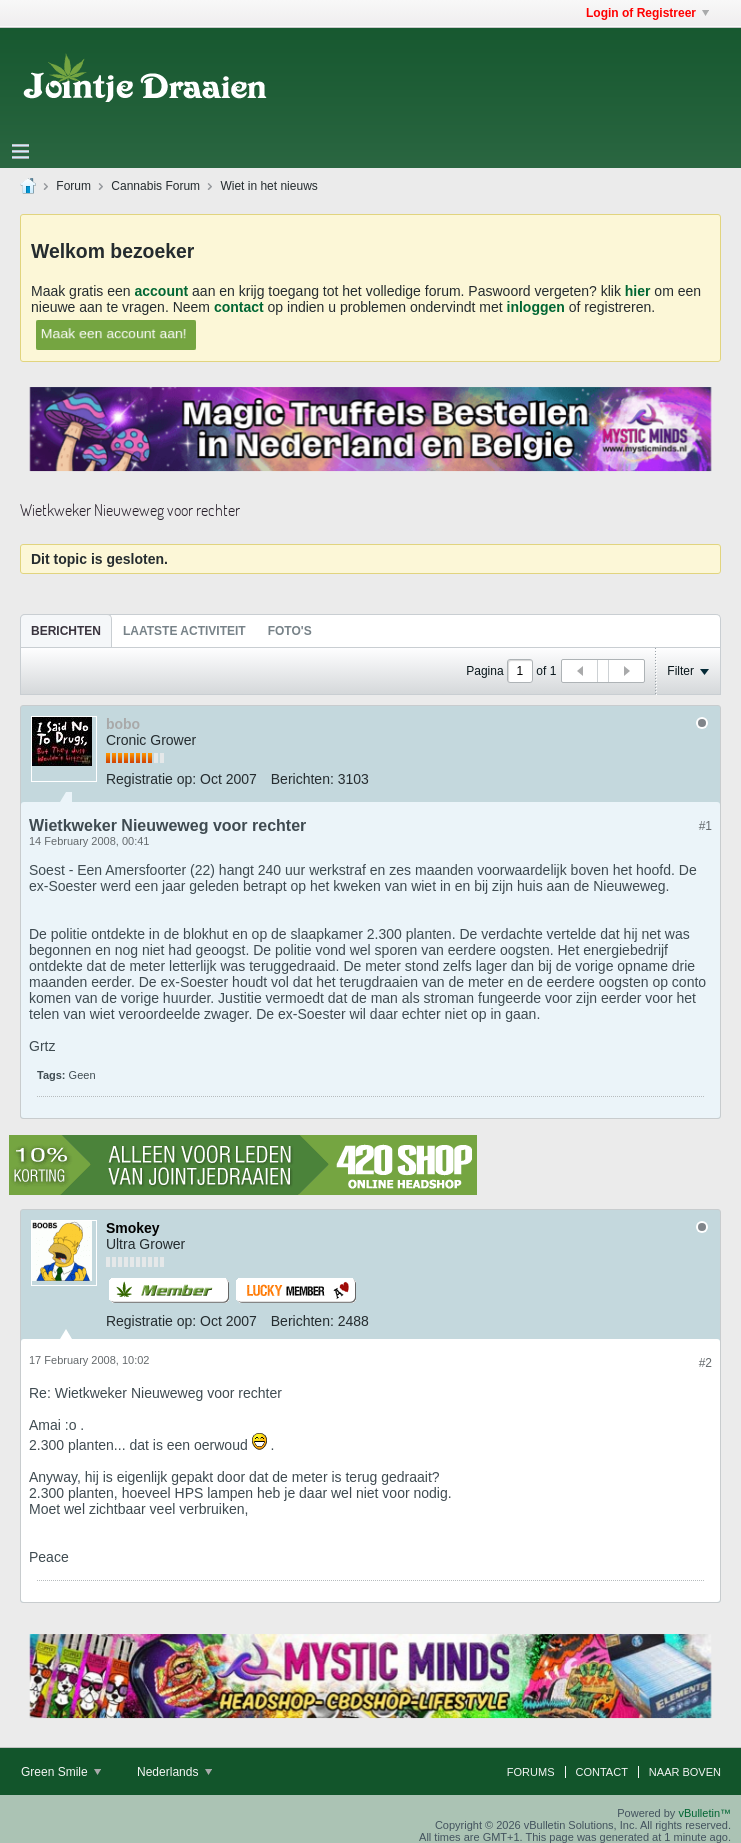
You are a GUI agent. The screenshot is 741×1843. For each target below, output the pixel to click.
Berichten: (302, 779)
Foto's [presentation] (290, 631)
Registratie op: (151, 779)
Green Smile (61, 1772)
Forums (531, 1772)
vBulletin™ (704, 1813)
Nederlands (174, 1772)
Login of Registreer (647, 13)
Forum (73, 186)
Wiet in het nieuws (268, 186)
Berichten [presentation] (66, 631)
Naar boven (685, 1772)
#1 (705, 826)
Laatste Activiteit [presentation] (184, 631)
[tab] (66, 630)
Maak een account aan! (113, 332)
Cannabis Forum (155, 186)
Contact (602, 1772)
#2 (705, 1363)
